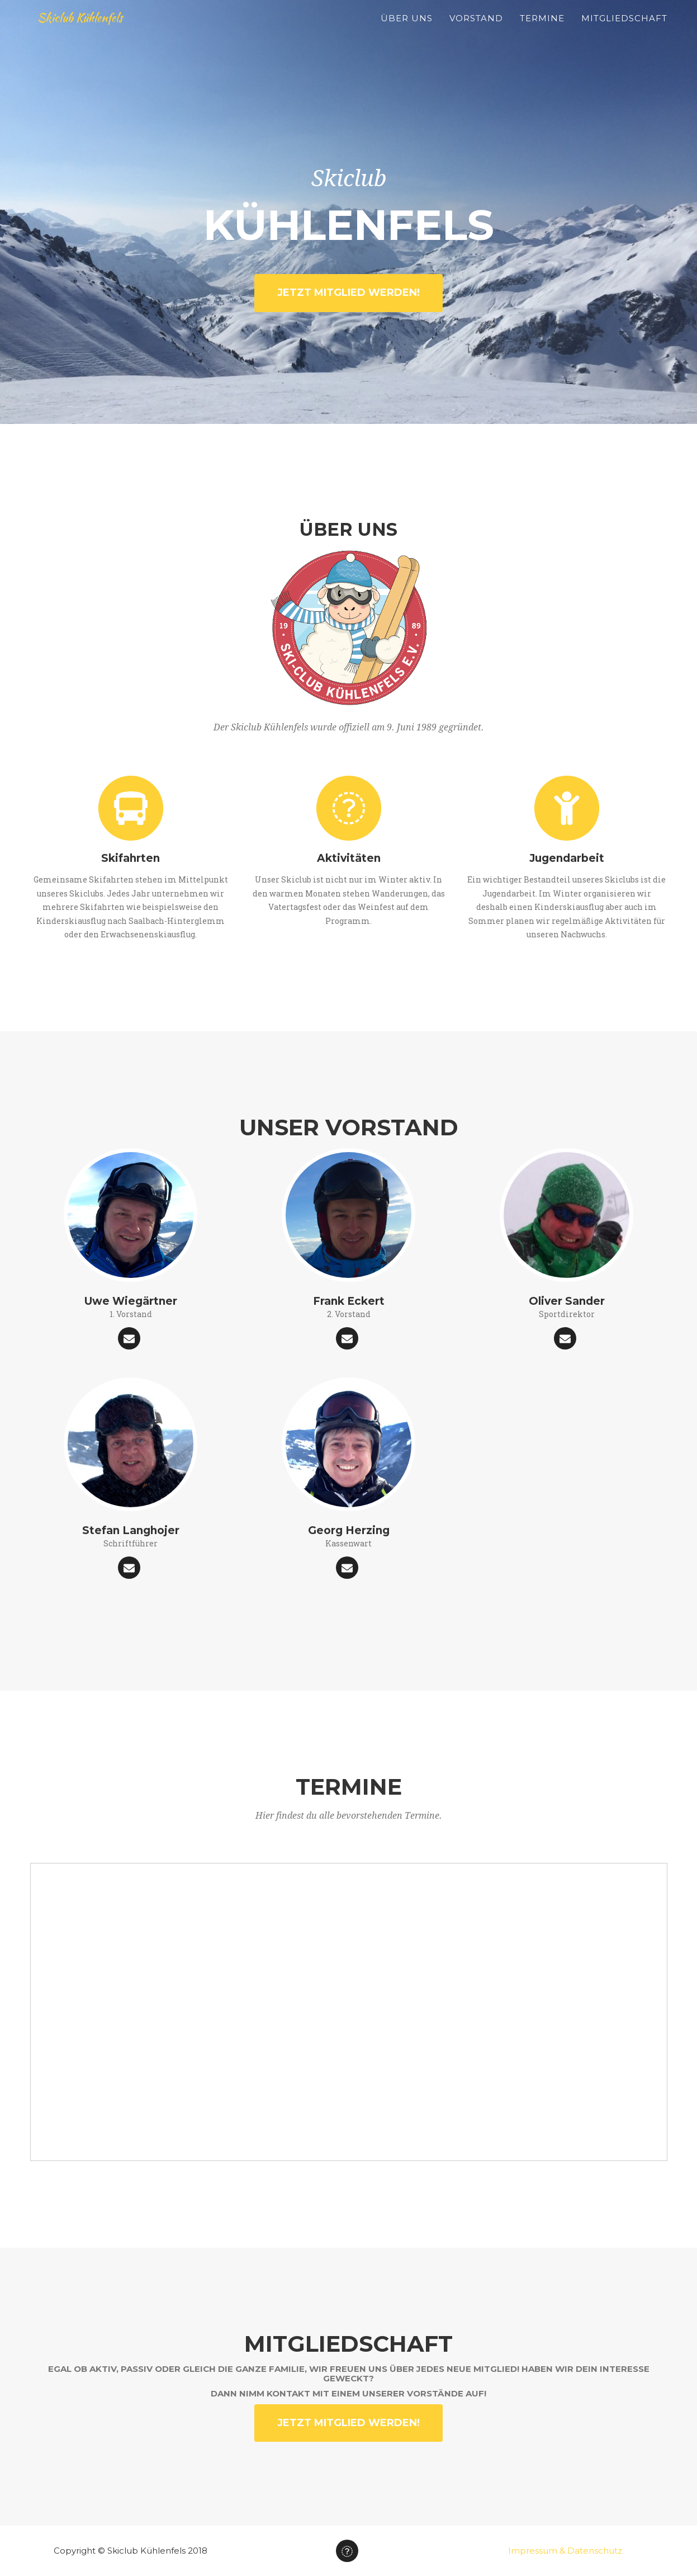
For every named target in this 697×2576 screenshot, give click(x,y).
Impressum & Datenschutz (565, 2550)
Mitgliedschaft (624, 31)
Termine (542, 31)
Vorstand (476, 31)
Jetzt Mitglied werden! (348, 292)
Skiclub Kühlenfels (93, 30)
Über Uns (407, 31)
